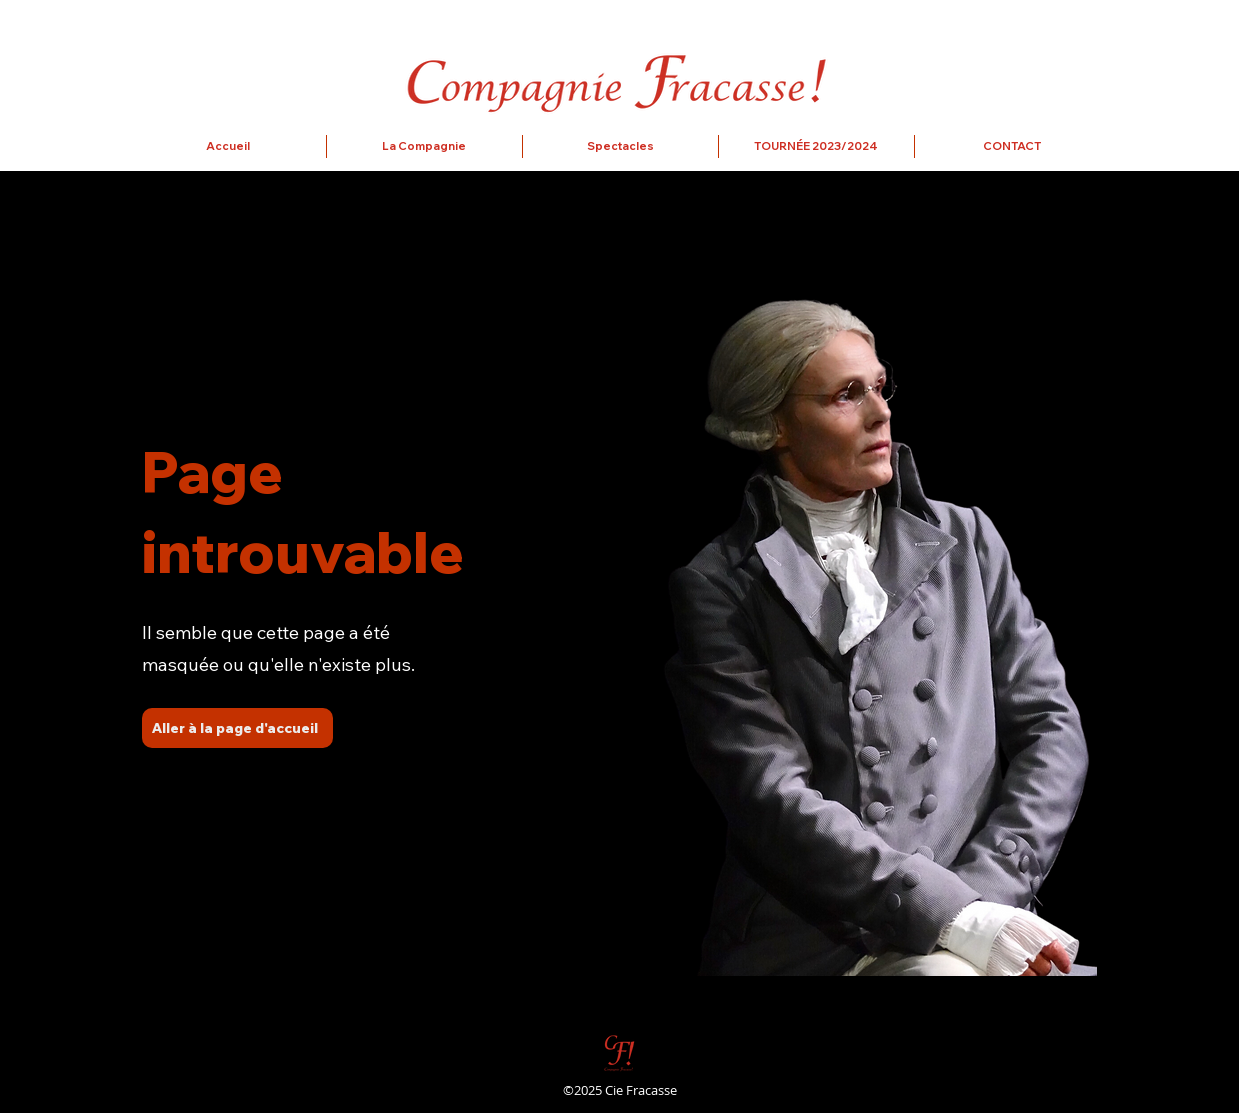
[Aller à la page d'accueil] (237, 728)
